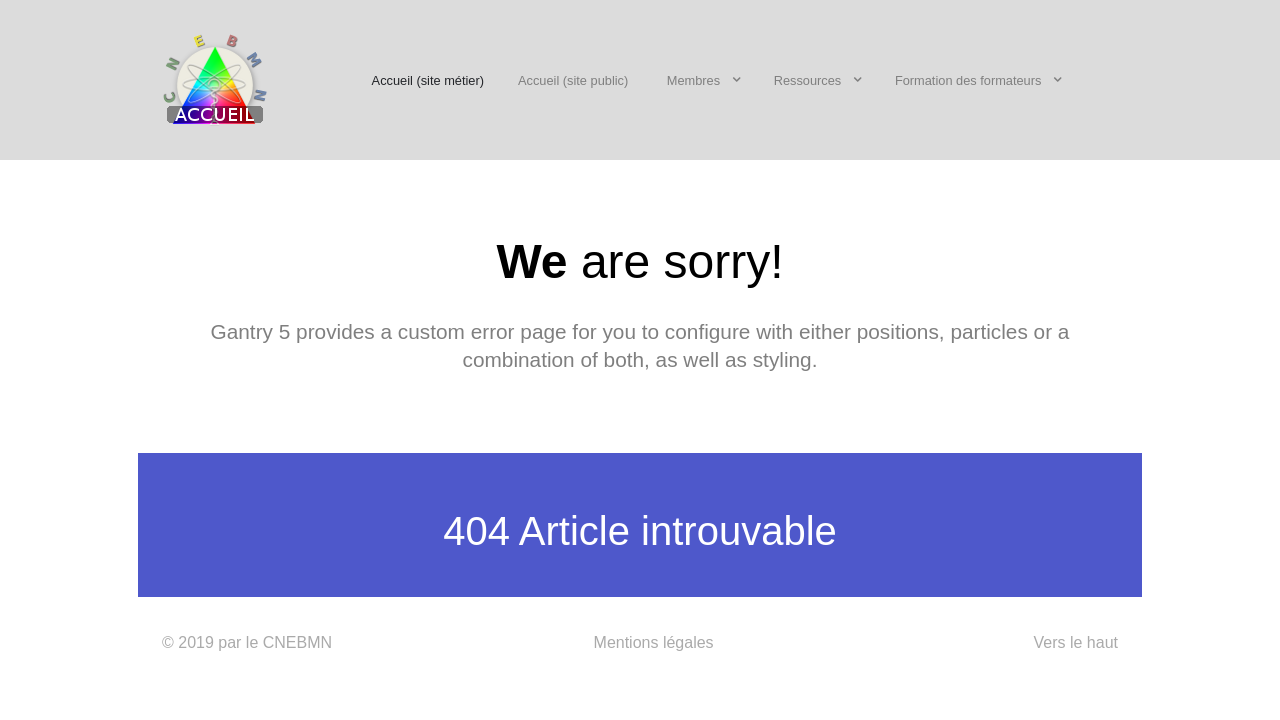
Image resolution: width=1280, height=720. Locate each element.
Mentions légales (654, 642)
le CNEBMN (289, 642)
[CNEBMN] (215, 77)
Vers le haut (1075, 642)
